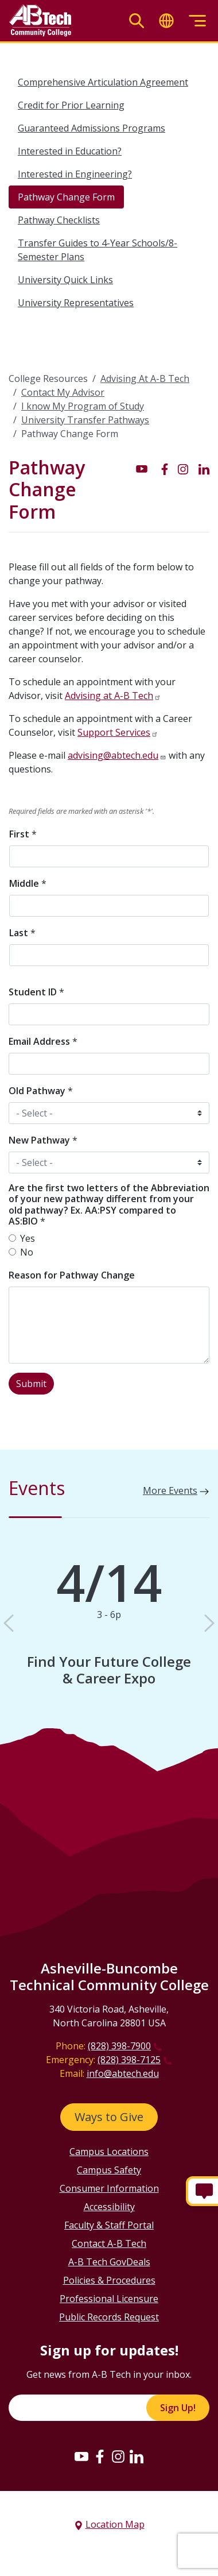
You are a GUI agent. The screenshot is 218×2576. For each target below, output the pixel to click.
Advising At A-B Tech (144, 378)
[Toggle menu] (197, 21)
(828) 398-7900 (119, 2046)
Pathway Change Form (66, 197)
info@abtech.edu (123, 2073)
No (26, 1252)
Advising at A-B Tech (109, 695)
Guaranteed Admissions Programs (91, 128)
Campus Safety (109, 2170)
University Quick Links (65, 279)
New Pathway (43, 1140)
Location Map (115, 2524)
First (23, 834)
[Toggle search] (136, 21)
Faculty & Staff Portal (109, 2225)
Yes (27, 1238)
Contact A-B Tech (109, 2243)
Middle (27, 883)
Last (22, 932)
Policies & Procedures (109, 2280)
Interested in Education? (70, 151)
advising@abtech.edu (113, 755)
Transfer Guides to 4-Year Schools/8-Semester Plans (97, 250)
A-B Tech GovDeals (109, 2262)
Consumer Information (109, 2188)
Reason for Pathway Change (72, 1275)
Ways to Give (109, 2117)
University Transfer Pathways (85, 420)
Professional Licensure (109, 2298)
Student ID (36, 992)
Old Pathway (41, 1090)
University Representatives (76, 302)
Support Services (113, 732)
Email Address (43, 1041)
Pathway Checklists (59, 220)
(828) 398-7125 (129, 2059)
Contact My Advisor (62, 392)
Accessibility (109, 2206)
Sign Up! (178, 2407)
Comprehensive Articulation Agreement (103, 82)
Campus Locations (109, 2151)
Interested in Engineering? (75, 174)
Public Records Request (109, 2317)
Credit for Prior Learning (71, 105)
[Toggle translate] (166, 21)
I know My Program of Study (82, 406)
